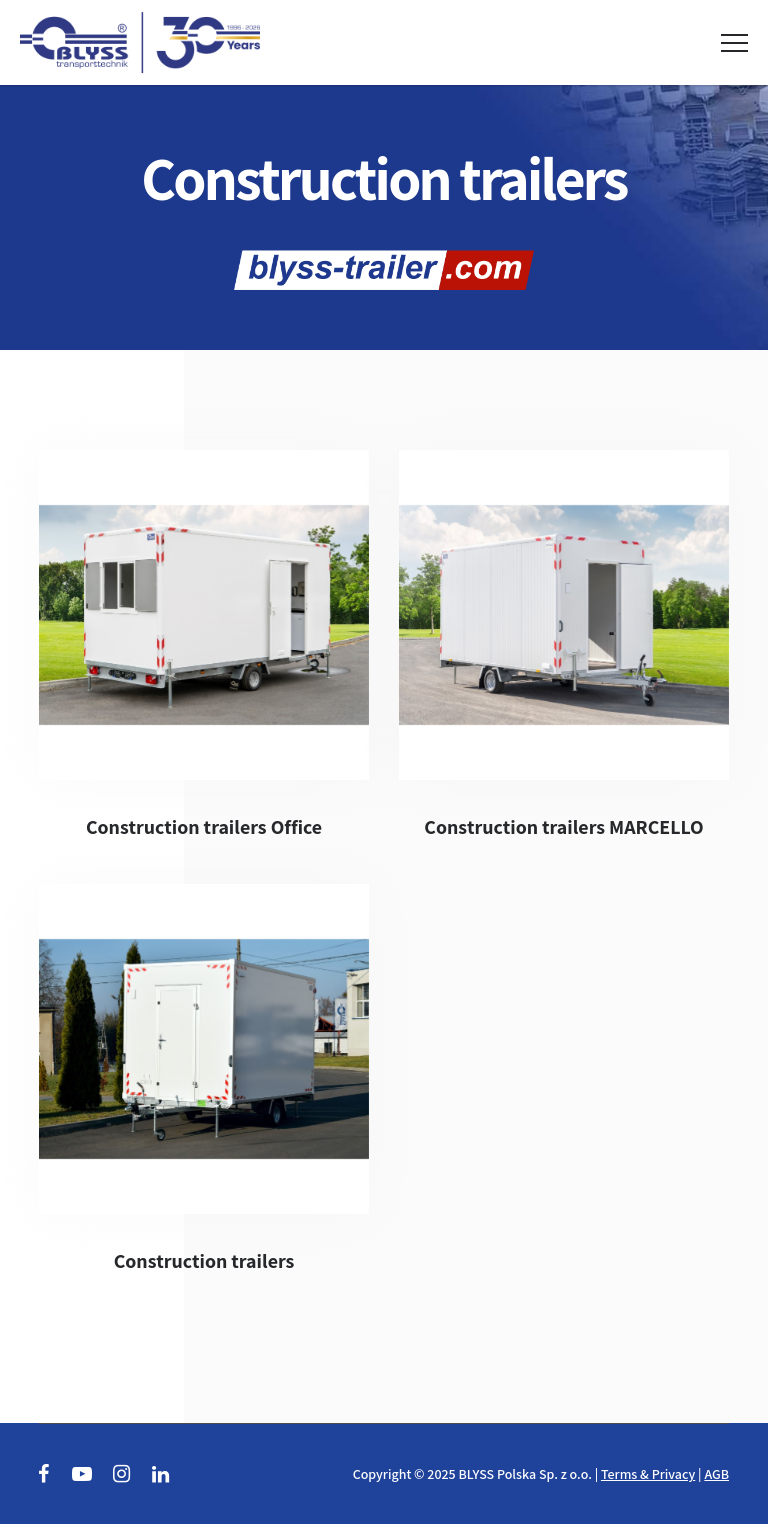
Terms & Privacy (648, 1474)
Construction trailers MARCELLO (563, 827)
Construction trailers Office (204, 827)
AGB (716, 1474)
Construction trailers (204, 1261)
